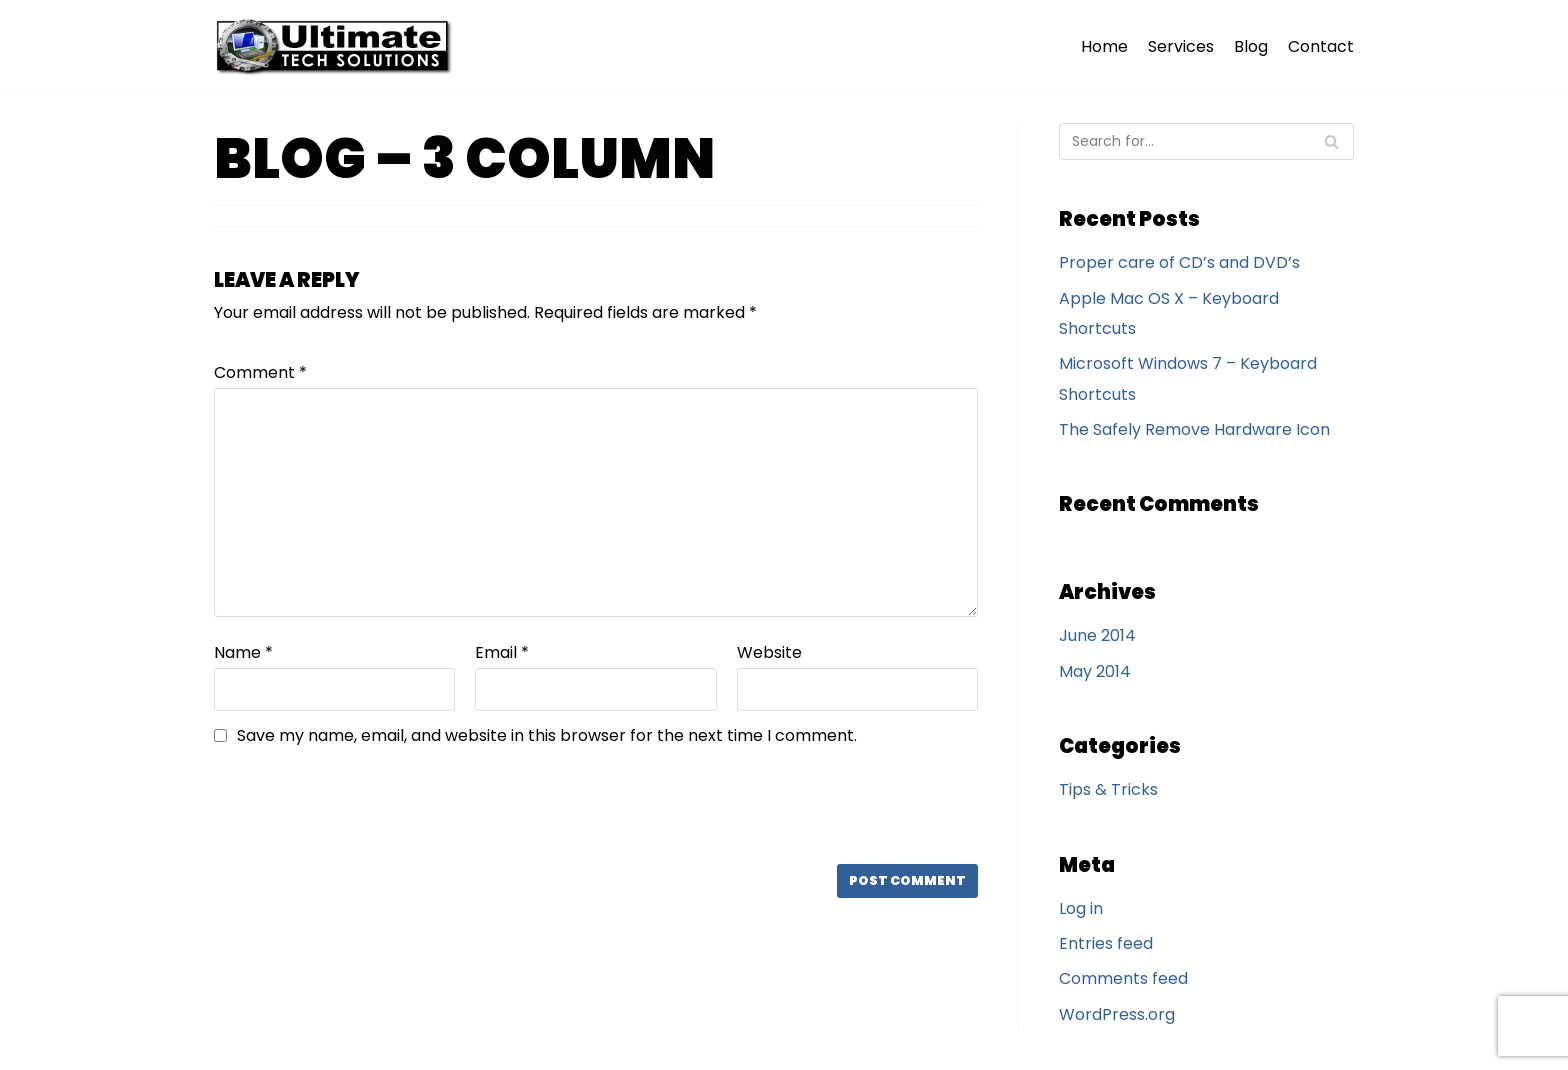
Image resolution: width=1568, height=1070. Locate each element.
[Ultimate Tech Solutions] (338, 46)
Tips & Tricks (1108, 789)
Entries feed (1106, 943)
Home (1104, 46)
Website (769, 652)
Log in (1081, 908)
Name (243, 652)
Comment (260, 372)
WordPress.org (1117, 1014)
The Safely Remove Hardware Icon (1194, 429)
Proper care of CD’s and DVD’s (1179, 262)
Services (1181, 46)
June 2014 (1097, 635)
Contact (1321, 46)
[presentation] (350, 805)
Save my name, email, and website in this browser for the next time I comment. (547, 735)
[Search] (1206, 141)
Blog (1251, 46)
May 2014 (1095, 671)
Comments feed (1123, 978)
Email (502, 652)
